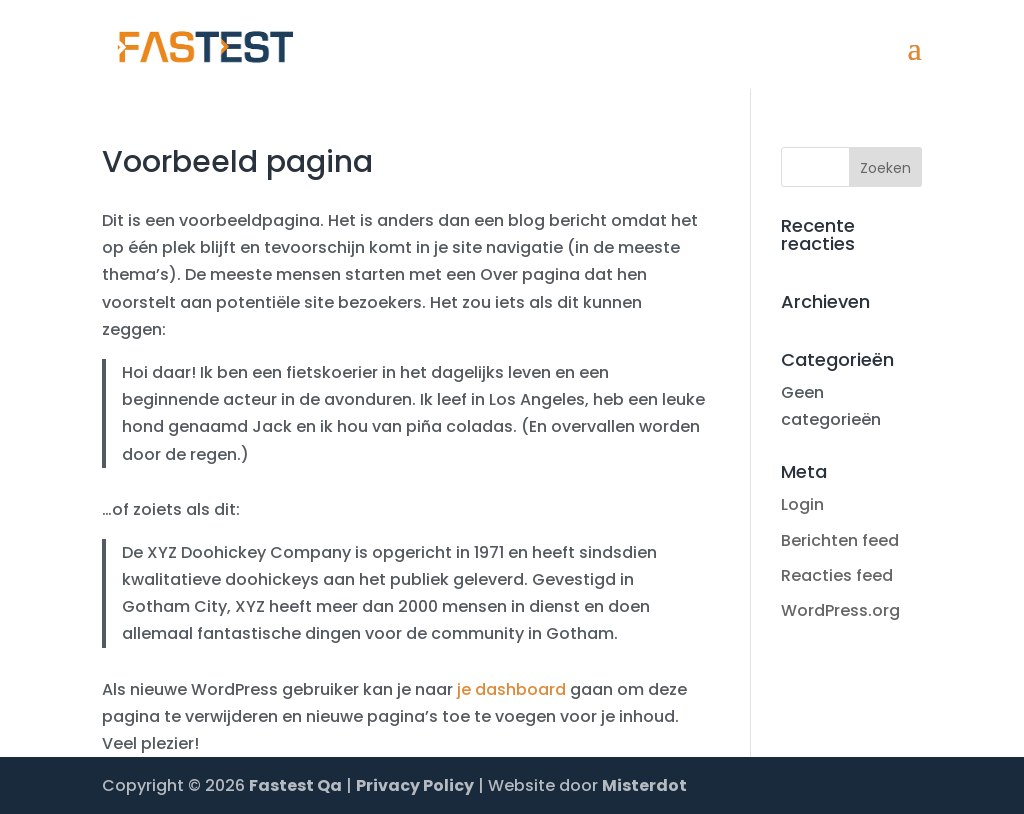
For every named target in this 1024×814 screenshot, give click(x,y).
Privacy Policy (415, 785)
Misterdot (644, 785)
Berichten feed (840, 540)
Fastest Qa (295, 785)
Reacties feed (837, 575)
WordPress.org (840, 610)
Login (802, 504)
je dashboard (511, 689)
